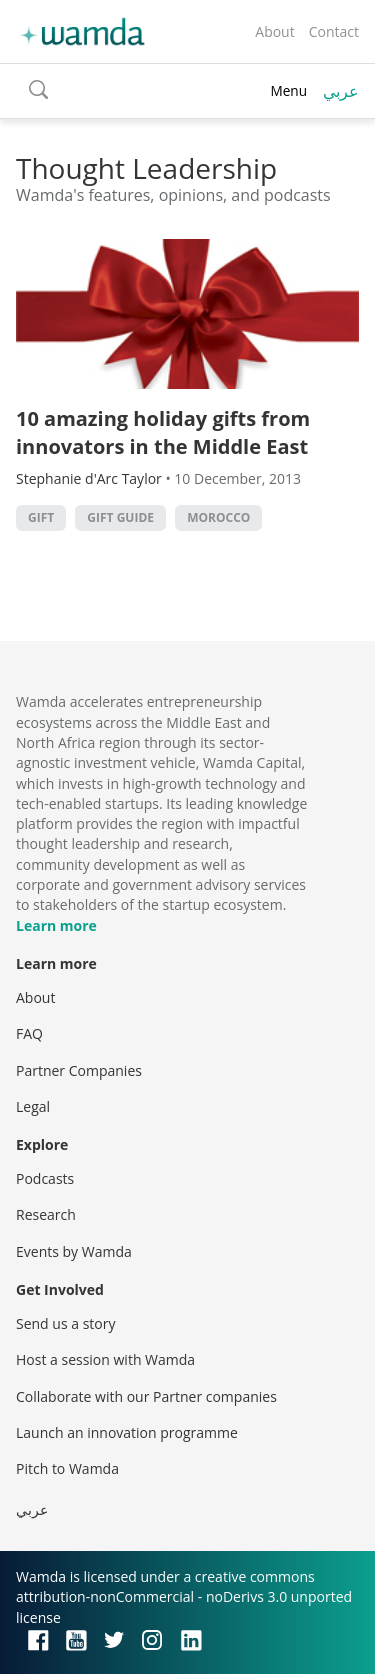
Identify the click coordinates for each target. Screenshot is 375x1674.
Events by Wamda (74, 1251)
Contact (334, 31)
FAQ (29, 1033)
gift (41, 517)
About (274, 31)
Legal (33, 1106)
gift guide (120, 517)
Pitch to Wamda (67, 1468)
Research (46, 1214)
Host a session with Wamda (105, 1359)
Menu (288, 90)
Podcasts (45, 1178)
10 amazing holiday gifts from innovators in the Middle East (163, 432)
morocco (218, 517)
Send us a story (65, 1323)
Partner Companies (79, 1070)
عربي (341, 91)
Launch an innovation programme (127, 1432)
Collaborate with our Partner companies (146, 1396)
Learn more (56, 925)
